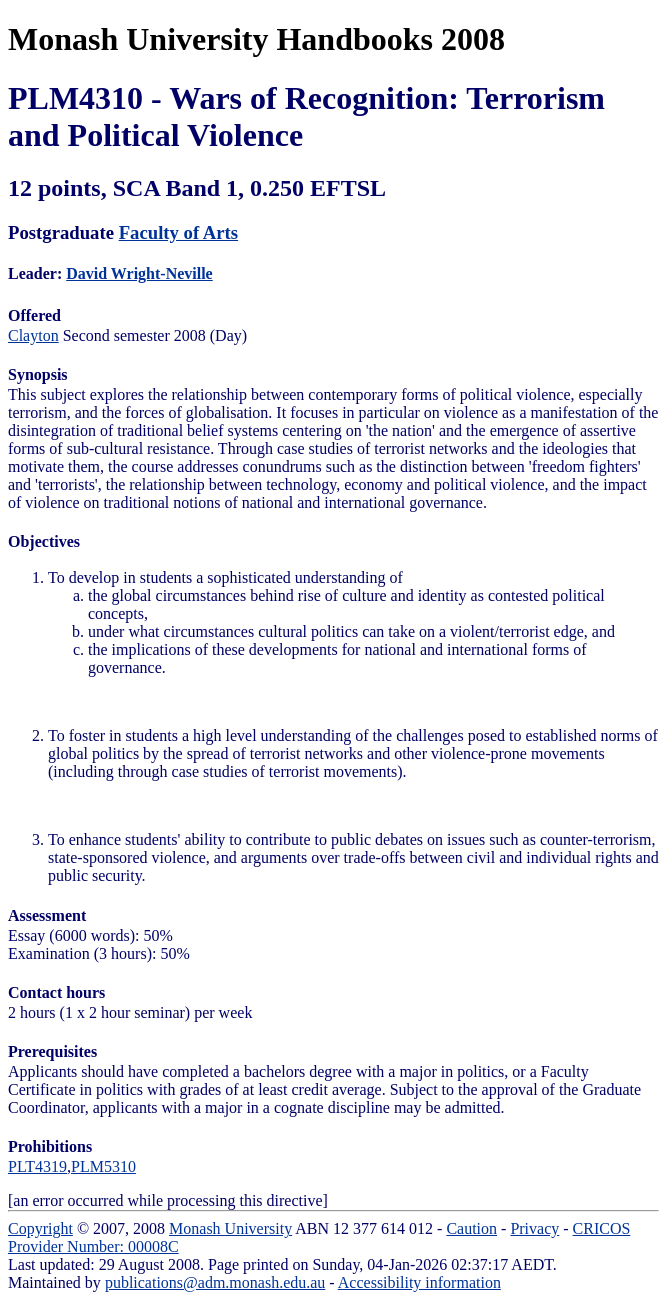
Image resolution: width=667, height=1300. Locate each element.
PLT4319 (37, 1166)
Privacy (534, 1228)
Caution (471, 1228)
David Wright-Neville (139, 273)
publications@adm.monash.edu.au (215, 1282)
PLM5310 (103, 1166)
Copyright (40, 1228)
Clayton (33, 335)
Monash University (230, 1228)
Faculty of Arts (178, 232)
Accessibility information (419, 1282)
